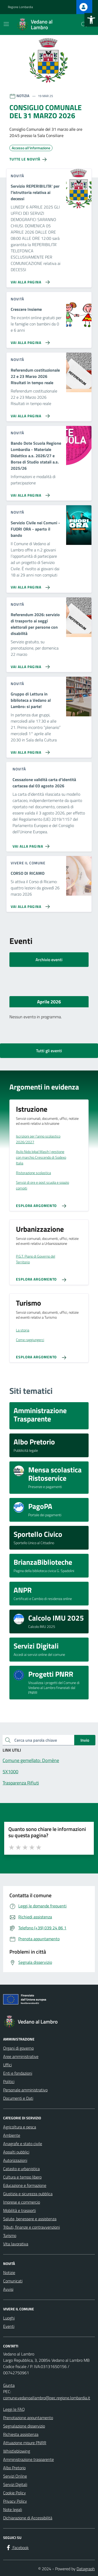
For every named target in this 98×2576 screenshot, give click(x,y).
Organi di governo (18, 2048)
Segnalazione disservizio (24, 2426)
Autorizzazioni (15, 2160)
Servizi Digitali (15, 2484)
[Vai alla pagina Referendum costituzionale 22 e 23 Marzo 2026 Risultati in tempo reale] (29, 414)
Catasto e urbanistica (21, 2168)
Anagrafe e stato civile (22, 2143)
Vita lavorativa (15, 2244)
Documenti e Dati (18, 2098)
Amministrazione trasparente (28, 2459)
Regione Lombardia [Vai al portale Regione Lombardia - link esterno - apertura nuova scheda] (20, 7)
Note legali (12, 2509)
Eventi (8, 2326)
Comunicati (12, 2281)
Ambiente (11, 2135)
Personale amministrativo (25, 2090)
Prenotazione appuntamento (28, 2417)
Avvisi (8, 2289)
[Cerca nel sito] (84, 24)
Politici (8, 2081)
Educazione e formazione (24, 2185)
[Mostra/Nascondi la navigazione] (6, 24)
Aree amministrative (20, 2056)
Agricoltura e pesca (19, 2127)
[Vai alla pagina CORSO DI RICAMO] (29, 904)
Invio (84, 1740)
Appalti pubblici (16, 2152)
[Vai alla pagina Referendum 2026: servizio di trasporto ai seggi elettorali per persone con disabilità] (29, 664)
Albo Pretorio (14, 2468)
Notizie (9, 2272)
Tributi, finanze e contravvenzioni (31, 2227)
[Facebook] (17, 2547)
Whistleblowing (16, 2451)
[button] (91, 20)
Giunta (9, 2385)
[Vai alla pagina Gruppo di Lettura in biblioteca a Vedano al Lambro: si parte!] (29, 750)
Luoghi (9, 2318)
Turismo (9, 2235)
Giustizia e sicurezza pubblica (28, 2194)
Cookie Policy (14, 2493)
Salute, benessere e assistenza (29, 2219)
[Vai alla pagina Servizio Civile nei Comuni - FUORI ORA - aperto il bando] (29, 585)
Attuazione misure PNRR (24, 2443)
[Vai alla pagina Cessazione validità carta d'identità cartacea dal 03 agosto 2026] (32, 844)
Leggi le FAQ (14, 2409)
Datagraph (86, 2569)
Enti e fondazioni (17, 2073)
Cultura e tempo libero (22, 2177)
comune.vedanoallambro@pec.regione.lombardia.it (46, 2398)
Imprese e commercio (21, 2202)
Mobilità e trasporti (19, 2210)
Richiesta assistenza (20, 2434)
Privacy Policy (15, 2501)
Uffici (7, 2065)
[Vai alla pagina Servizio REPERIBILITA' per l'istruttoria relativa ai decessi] (29, 280)
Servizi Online (15, 2476)
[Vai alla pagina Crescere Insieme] (29, 340)
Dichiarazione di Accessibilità (27, 2518)
